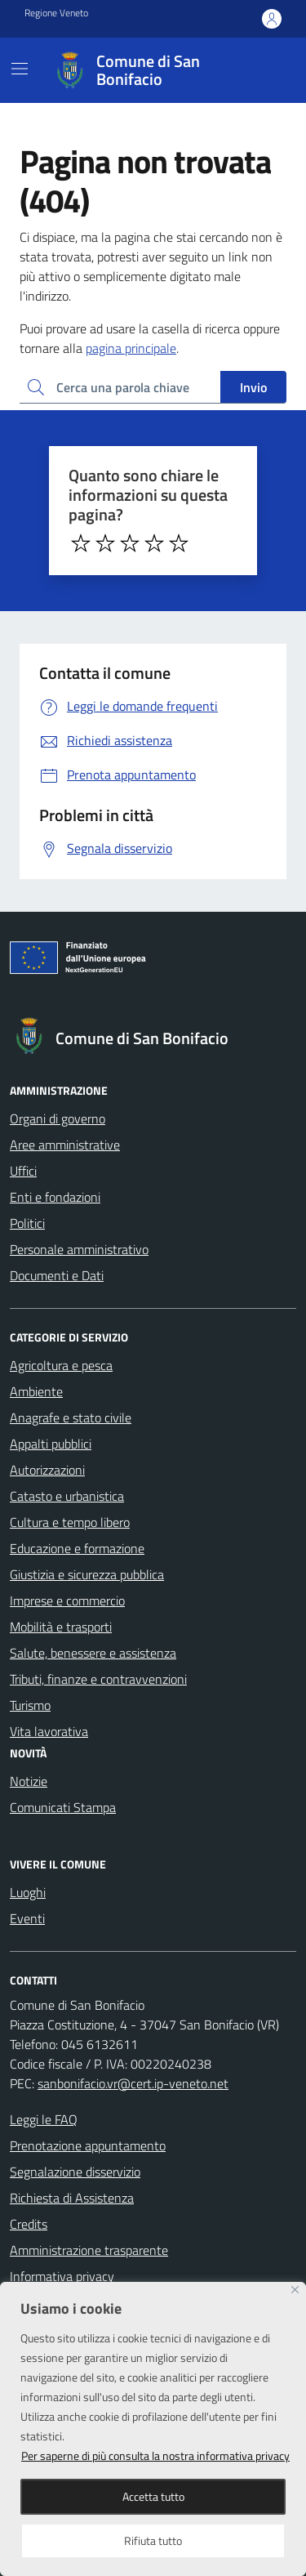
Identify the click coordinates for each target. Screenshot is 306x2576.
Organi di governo (57, 1118)
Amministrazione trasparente (89, 2250)
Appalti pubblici (50, 1443)
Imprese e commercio (67, 1600)
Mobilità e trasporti (61, 1626)
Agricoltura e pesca (61, 1365)
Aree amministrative (65, 1144)
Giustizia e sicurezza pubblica (87, 1574)
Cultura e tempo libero (70, 1522)
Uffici (23, 1171)
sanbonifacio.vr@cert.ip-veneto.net (133, 2083)
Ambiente (36, 1391)
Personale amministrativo (79, 1249)
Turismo (30, 1705)
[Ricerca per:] (120, 387)
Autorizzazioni (47, 1470)
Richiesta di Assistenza (72, 2198)
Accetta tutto (153, 2496)
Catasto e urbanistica (67, 1496)
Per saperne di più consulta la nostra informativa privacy (155, 2455)
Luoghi (28, 1892)
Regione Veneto (56, 13)
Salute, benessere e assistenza (93, 1653)
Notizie (28, 1781)
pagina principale (131, 348)
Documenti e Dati (57, 1275)
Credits (28, 2224)
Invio (253, 387)
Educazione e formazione (77, 1548)
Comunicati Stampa (63, 1807)
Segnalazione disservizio (75, 2171)
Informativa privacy (62, 2276)
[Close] (295, 2289)
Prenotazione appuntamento (88, 2145)
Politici (27, 1223)
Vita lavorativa (49, 1731)
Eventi (27, 1918)
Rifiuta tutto (153, 2540)
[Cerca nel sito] (262, 70)
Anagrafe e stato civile (70, 1417)
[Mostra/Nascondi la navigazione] (19, 68)
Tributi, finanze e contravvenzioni (98, 1679)
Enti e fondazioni (55, 1197)
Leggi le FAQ (44, 2119)
